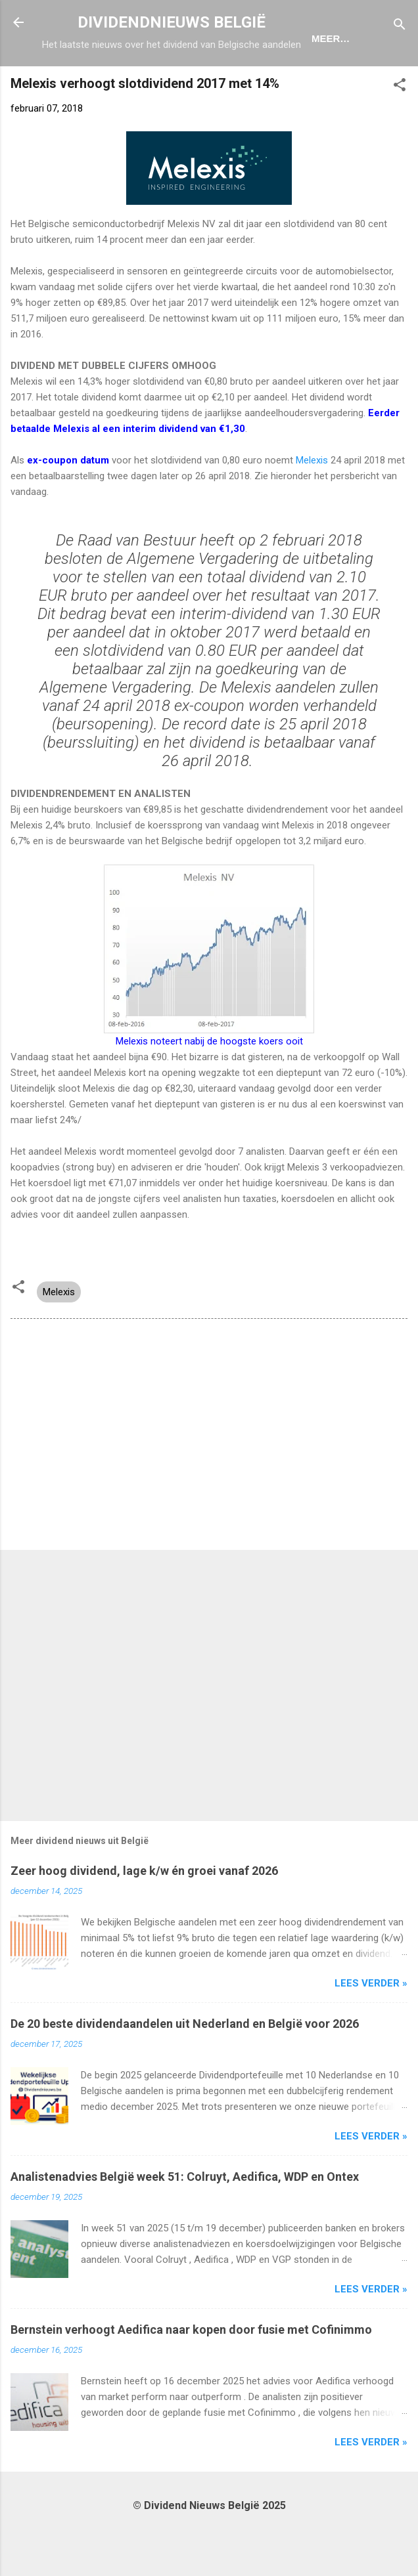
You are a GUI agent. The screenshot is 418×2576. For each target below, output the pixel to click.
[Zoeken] (399, 27)
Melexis (312, 505)
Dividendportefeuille (277, 81)
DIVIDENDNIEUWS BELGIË (172, 22)
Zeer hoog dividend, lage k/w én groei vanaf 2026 (144, 1916)
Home (94, 81)
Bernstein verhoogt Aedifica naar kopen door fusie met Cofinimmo (191, 2375)
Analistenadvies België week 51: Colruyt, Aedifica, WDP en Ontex (185, 2222)
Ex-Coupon (163, 81)
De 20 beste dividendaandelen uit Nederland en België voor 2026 (185, 2069)
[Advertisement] (209, 1482)
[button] (399, 132)
